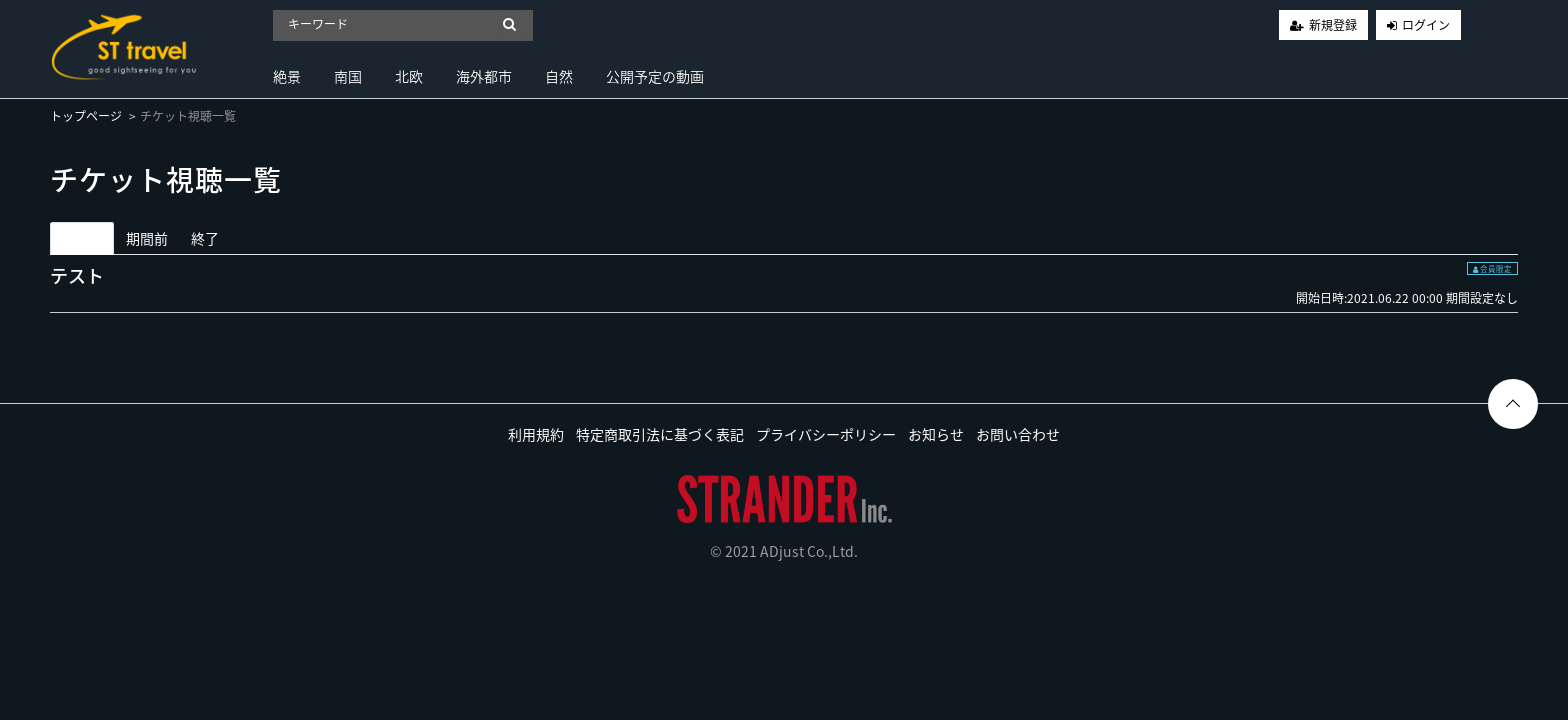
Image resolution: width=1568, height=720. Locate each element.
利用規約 (536, 434)
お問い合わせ (1018, 434)
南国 (348, 76)
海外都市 (484, 76)
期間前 (147, 238)
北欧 (409, 76)
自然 (559, 76)
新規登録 (1333, 25)
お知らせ (936, 434)
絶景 (287, 76)
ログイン (1426, 25)
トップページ (86, 116)
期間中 (82, 238)
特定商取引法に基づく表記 (660, 434)
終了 (205, 238)
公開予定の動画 (655, 76)
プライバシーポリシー (826, 434)
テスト (77, 275)
